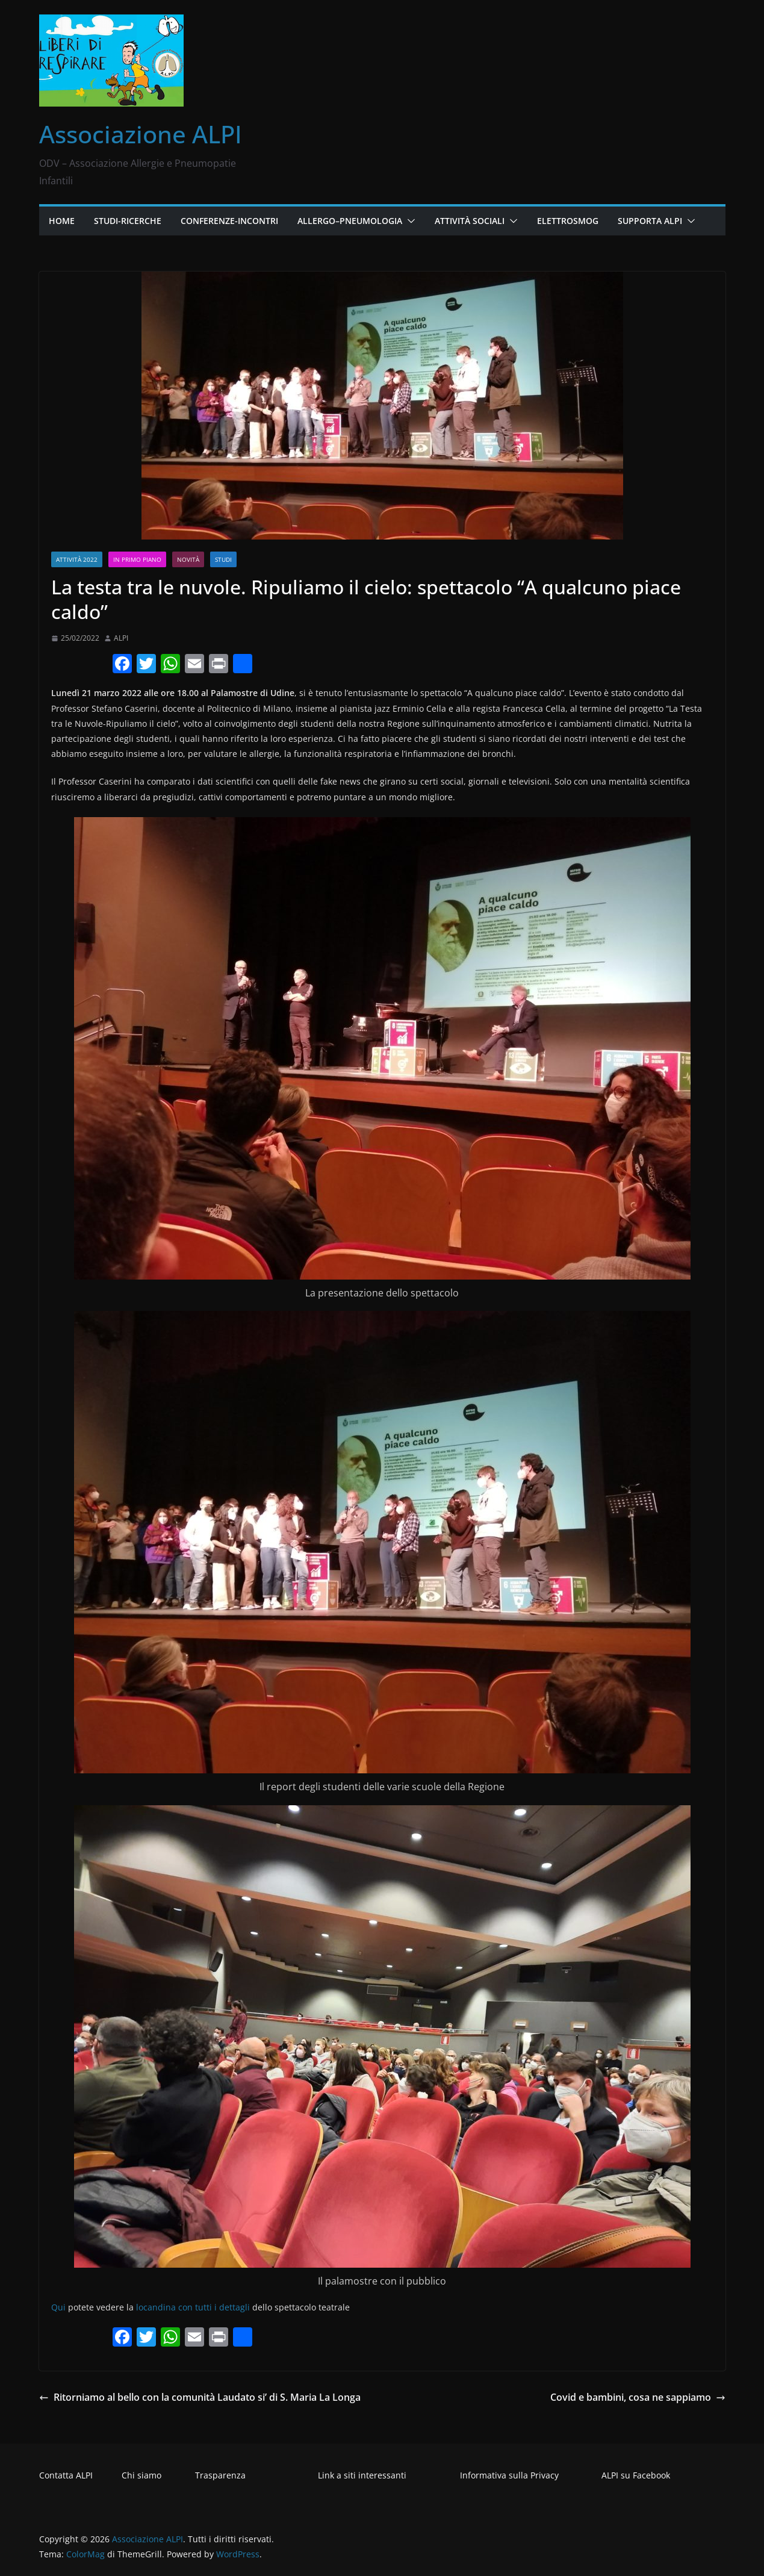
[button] (408, 221)
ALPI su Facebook (635, 2475)
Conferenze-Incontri (229, 220)
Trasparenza (220, 2475)
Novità (188, 559)
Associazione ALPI (140, 134)
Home (62, 220)
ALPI (121, 638)
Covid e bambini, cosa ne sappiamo (637, 2397)
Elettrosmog (567, 220)
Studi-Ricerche (127, 220)
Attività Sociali (470, 220)
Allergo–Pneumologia (349, 220)
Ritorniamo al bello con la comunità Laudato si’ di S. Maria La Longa (200, 2397)
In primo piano (137, 559)
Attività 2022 (77, 559)
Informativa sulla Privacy (509, 2475)
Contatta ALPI (66, 2475)
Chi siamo (141, 2475)
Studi (223, 559)
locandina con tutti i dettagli (193, 2307)
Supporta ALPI (650, 220)
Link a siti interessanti (362, 2475)
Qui (58, 2307)
